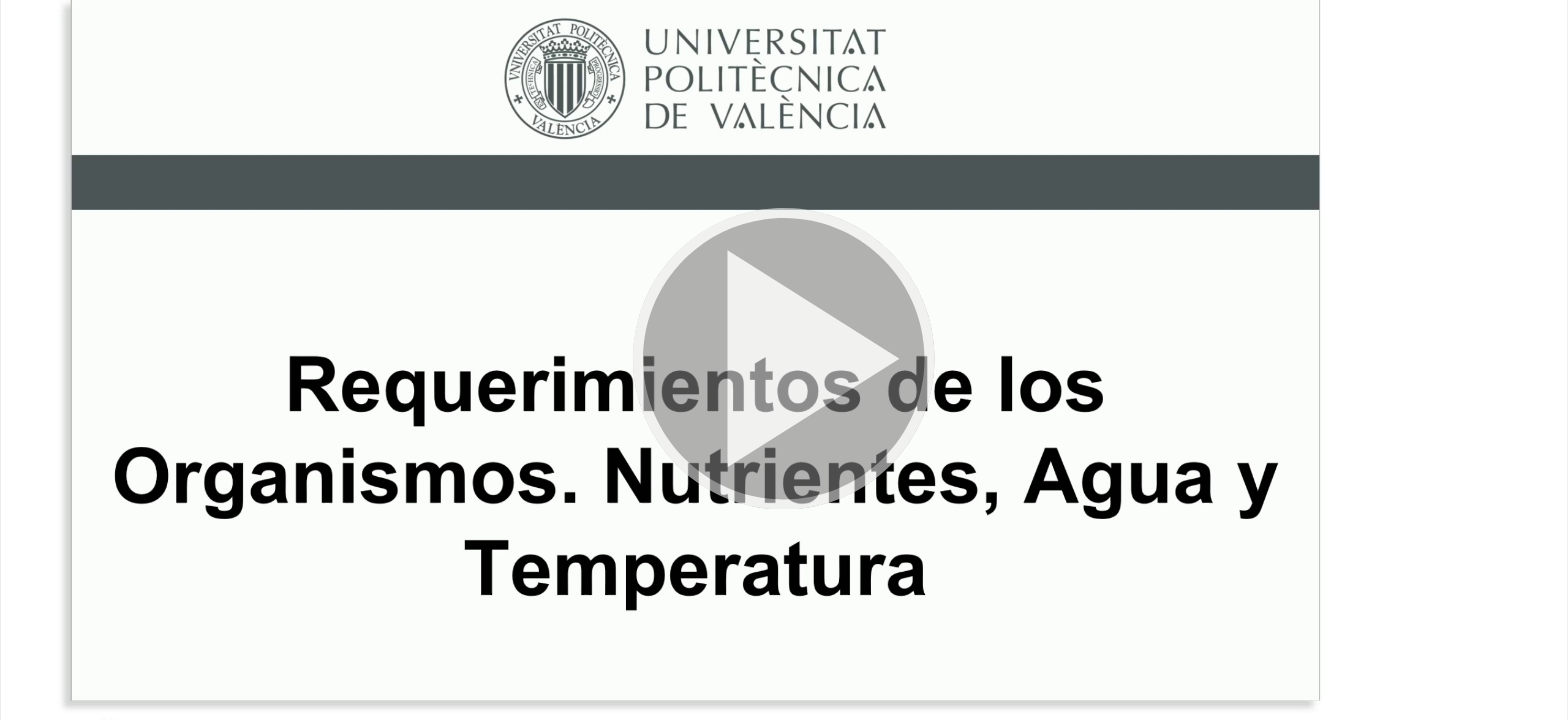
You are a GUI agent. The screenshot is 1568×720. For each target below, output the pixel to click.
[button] (784, 360)
